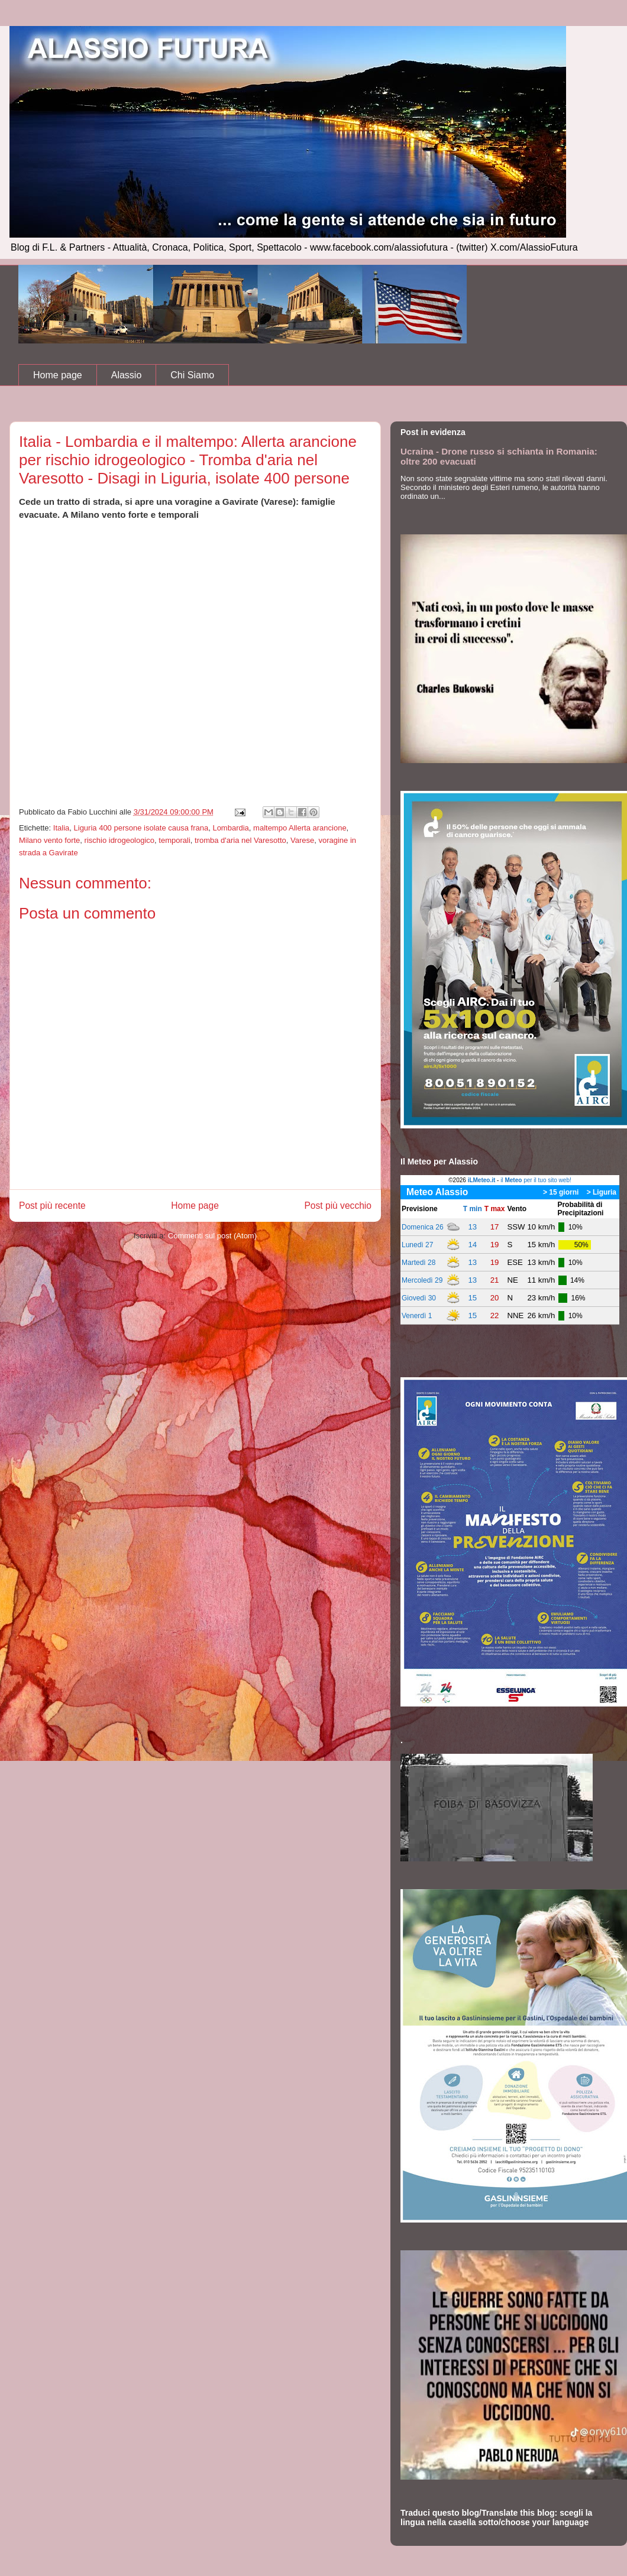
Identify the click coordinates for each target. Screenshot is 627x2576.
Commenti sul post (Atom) (212, 1235)
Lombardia (230, 827)
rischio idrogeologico (120, 840)
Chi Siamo (192, 375)
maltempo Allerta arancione (300, 827)
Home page (57, 375)
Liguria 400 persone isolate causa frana (141, 827)
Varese (302, 840)
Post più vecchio (337, 1206)
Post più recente (52, 1206)
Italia (61, 827)
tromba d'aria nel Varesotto (240, 840)
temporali (174, 840)
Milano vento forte (49, 840)
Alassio (126, 375)
